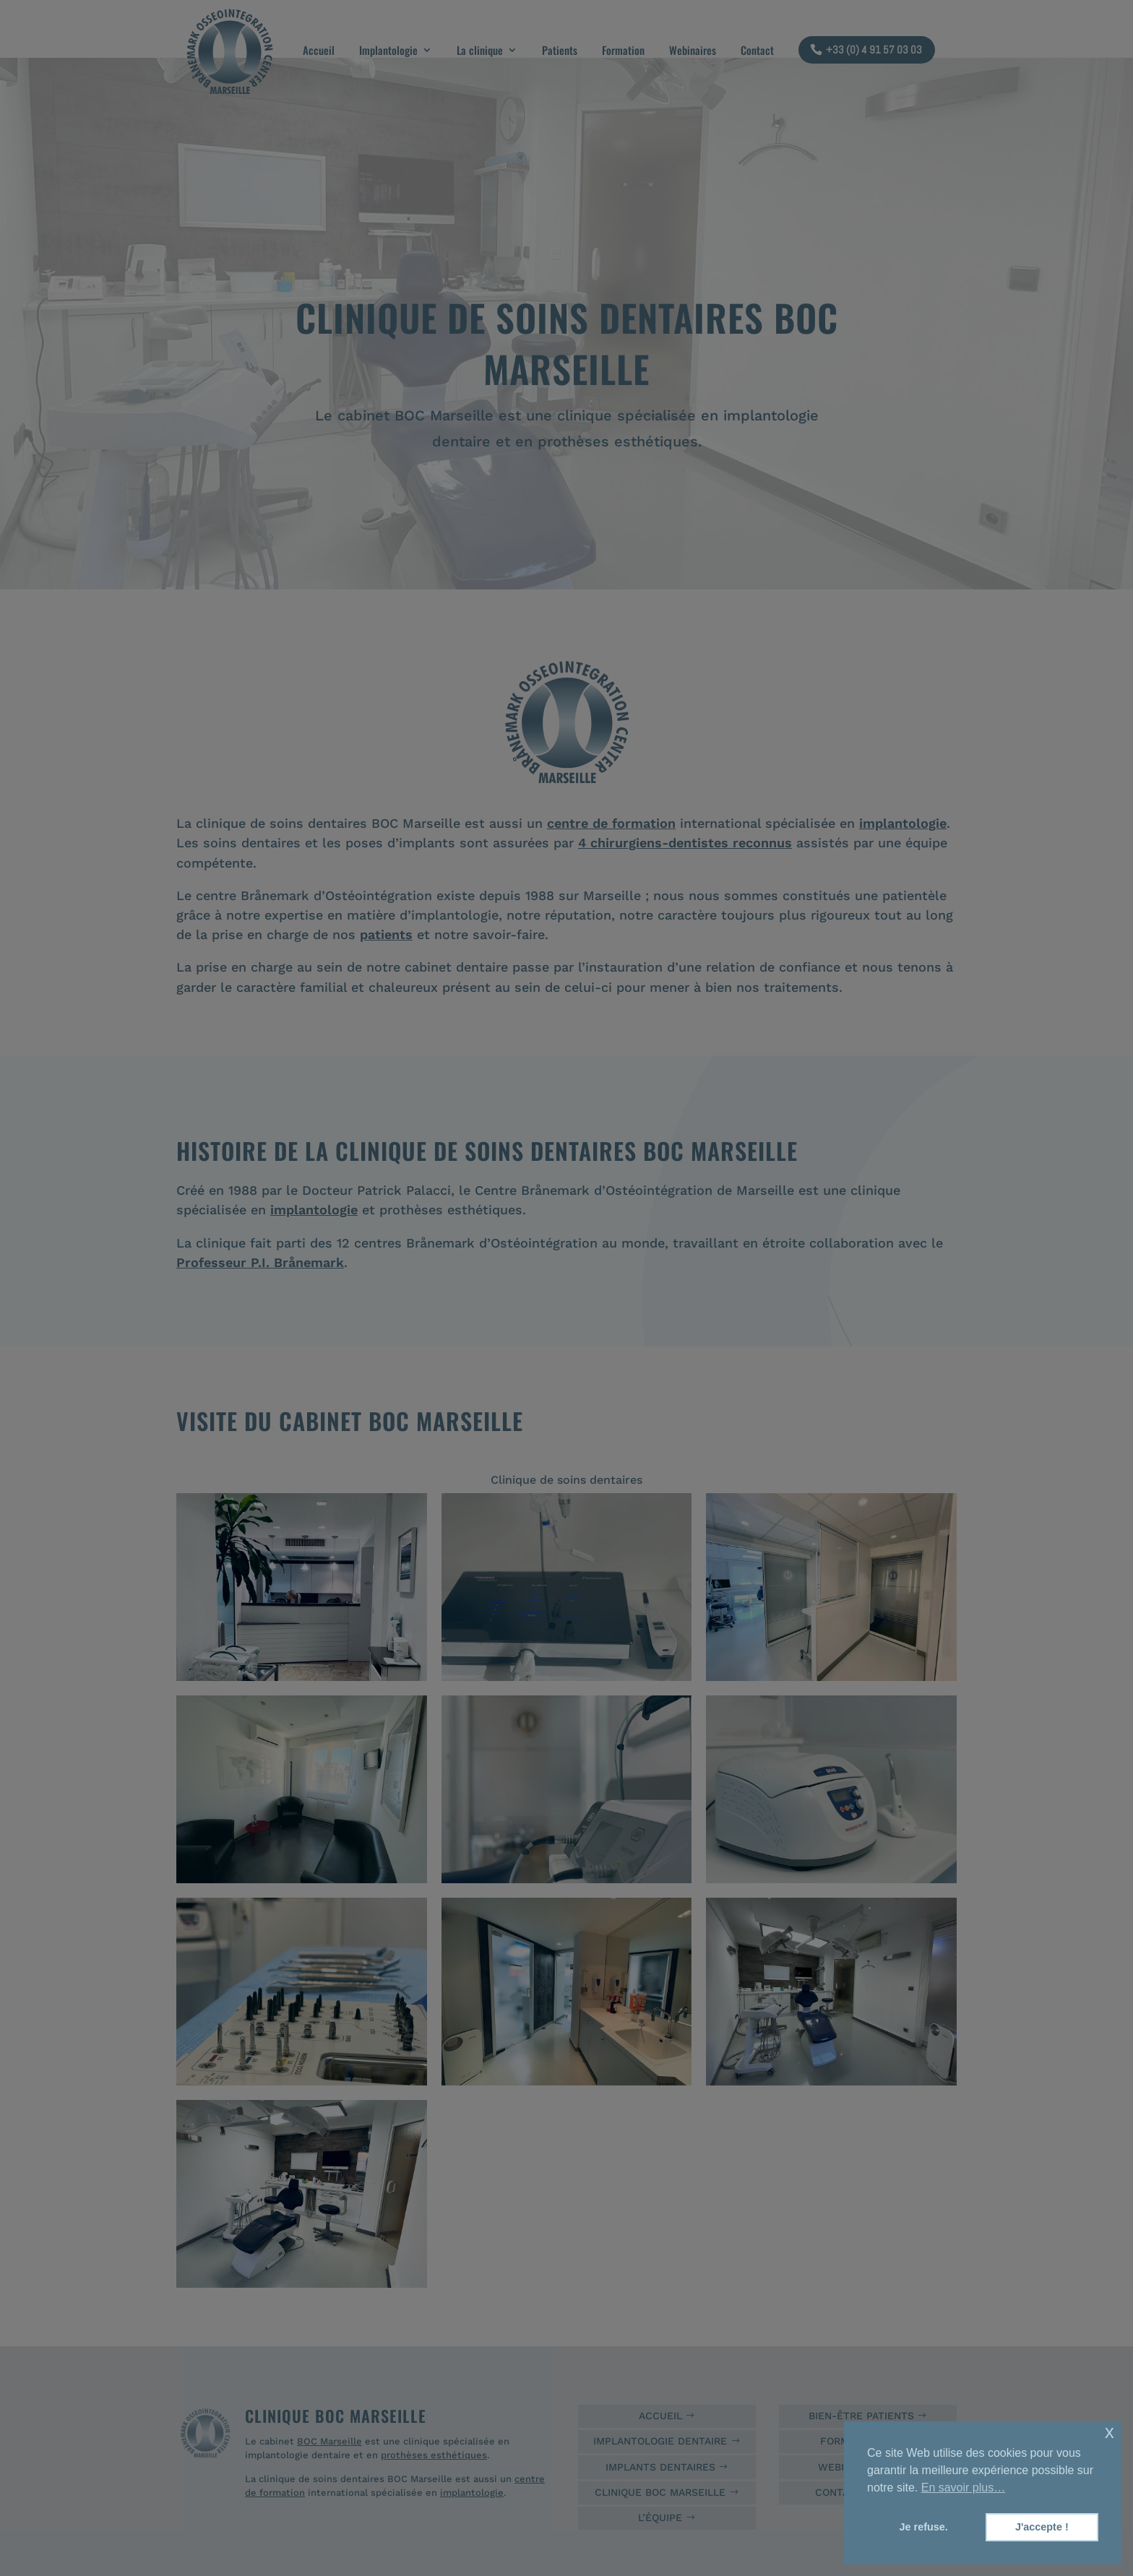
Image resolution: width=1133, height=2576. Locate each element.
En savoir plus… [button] (963, 2487)
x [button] (1109, 2432)
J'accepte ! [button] (1042, 2527)
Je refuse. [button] (924, 2527)
